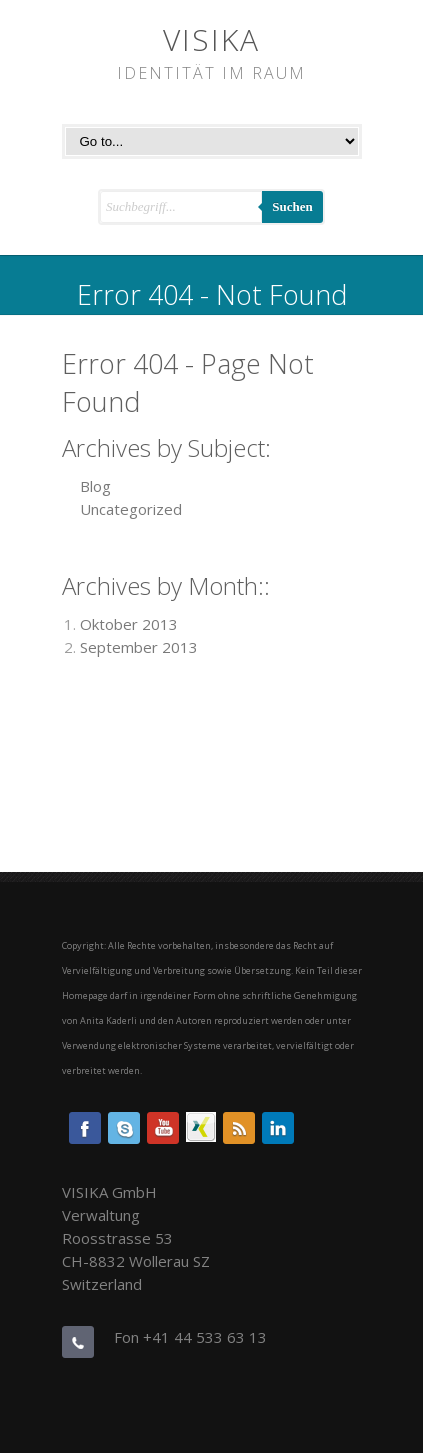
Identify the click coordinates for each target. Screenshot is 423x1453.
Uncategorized (131, 509)
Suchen (292, 206)
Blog (95, 486)
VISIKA (211, 39)
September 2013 (139, 647)
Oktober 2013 (129, 624)
